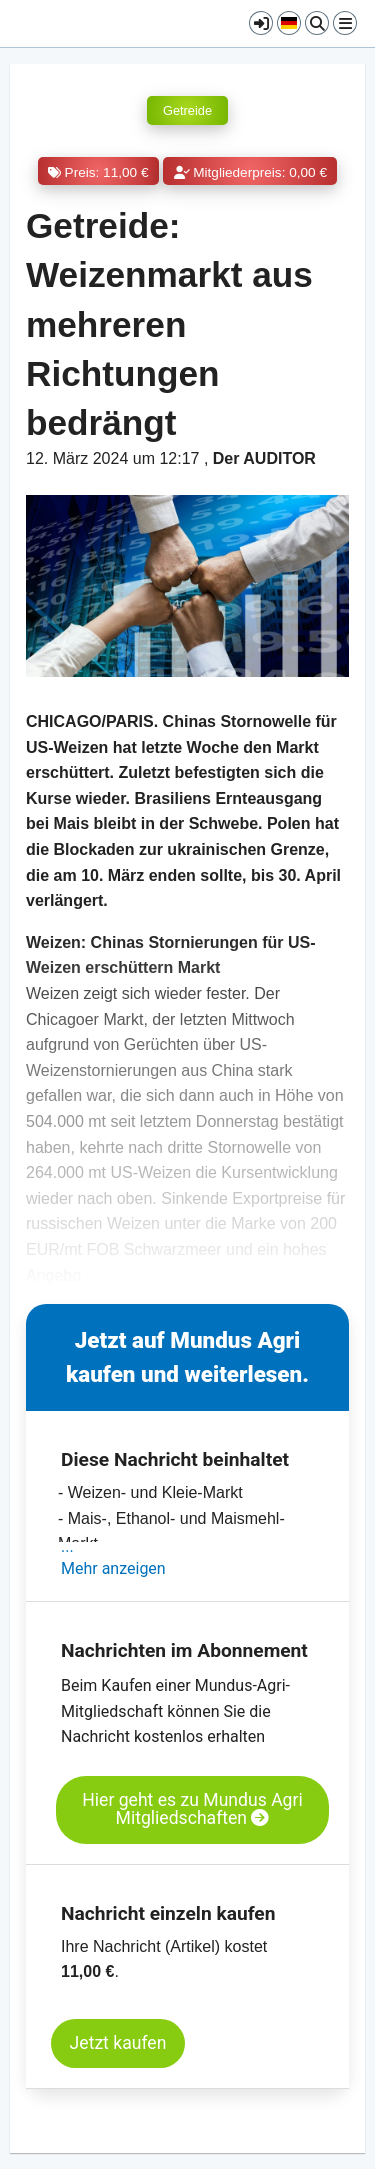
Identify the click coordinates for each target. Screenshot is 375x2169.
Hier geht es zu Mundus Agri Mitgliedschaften (192, 1809)
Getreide (187, 110)
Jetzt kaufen (118, 2043)
